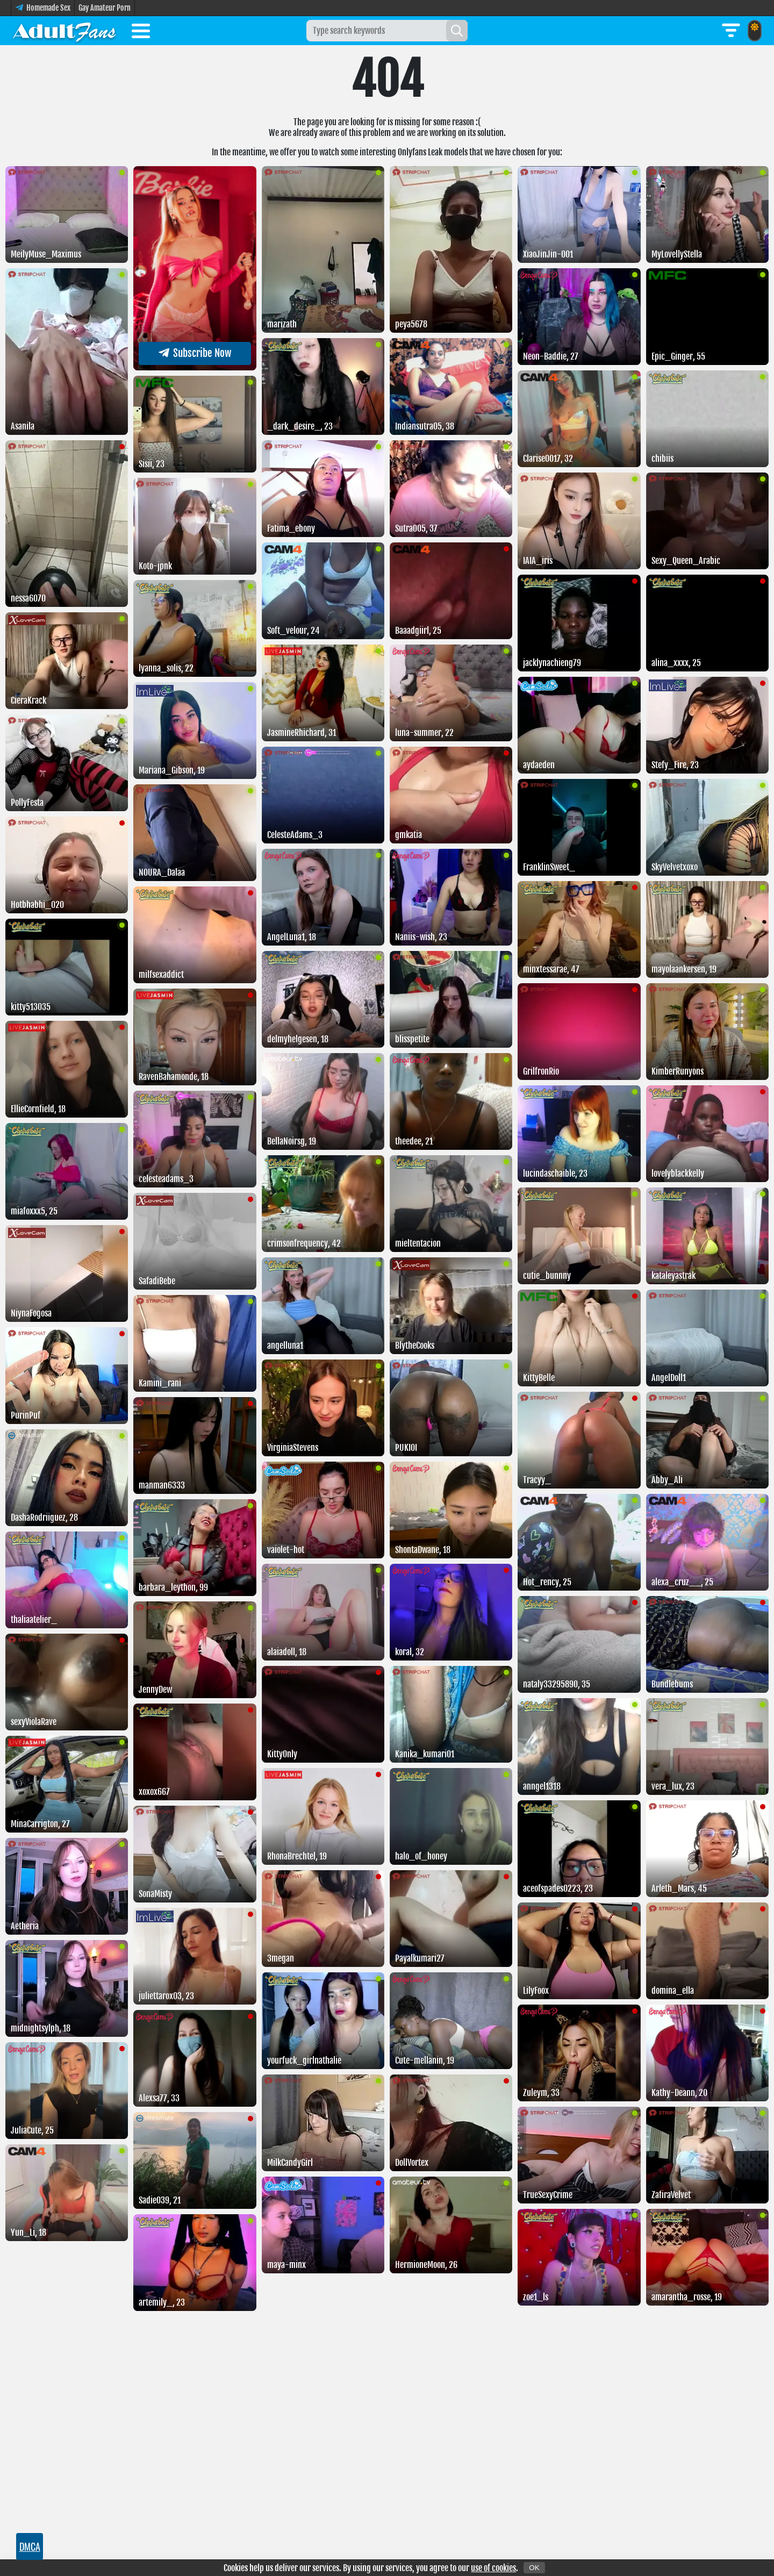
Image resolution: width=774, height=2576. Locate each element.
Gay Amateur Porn (104, 7)
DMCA (29, 2546)
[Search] (457, 30)
